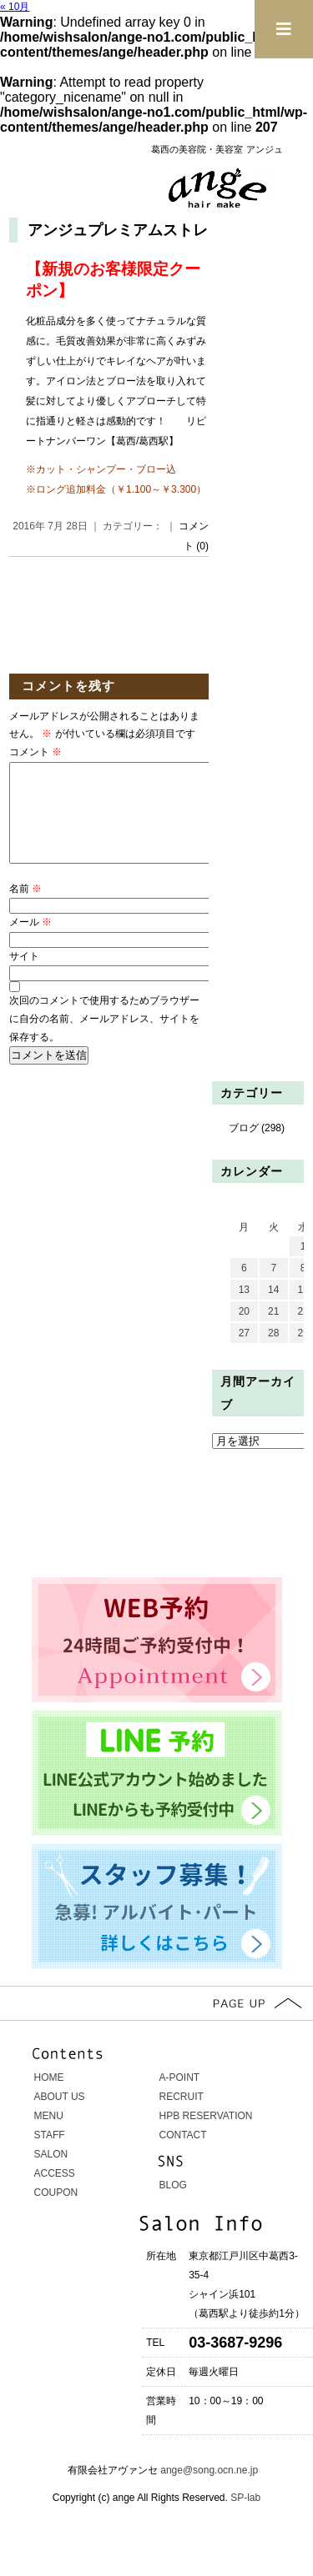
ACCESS (54, 2193)
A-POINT (179, 2097)
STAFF (49, 2155)
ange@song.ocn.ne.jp (209, 2490)
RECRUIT (181, 2116)
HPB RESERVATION (206, 2136)
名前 (25, 909)
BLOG (173, 2205)
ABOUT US (59, 2116)
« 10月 (14, 7)
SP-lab (244, 2517)
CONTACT (183, 2155)
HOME (49, 2097)
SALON (51, 2174)
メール (30, 942)
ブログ (244, 1148)
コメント (35, 752)
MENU (48, 2136)
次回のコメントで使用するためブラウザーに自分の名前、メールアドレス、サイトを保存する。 (104, 1038)
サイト (24, 976)
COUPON (56, 2212)
